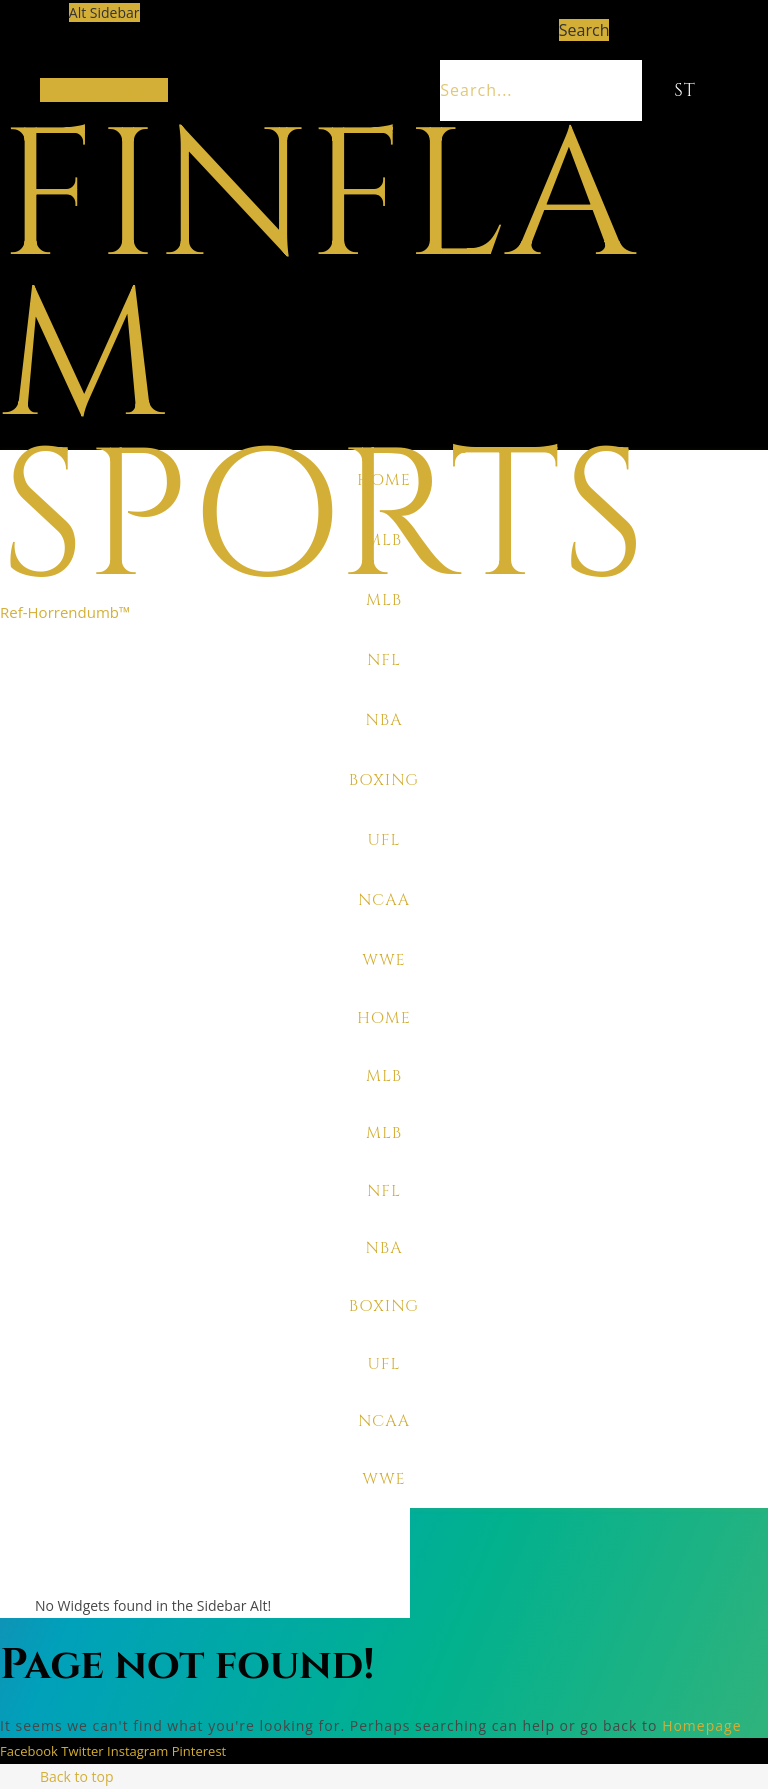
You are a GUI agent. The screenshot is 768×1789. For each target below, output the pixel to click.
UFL (383, 840)
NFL (384, 660)
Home (384, 480)
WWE (384, 960)
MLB (384, 540)
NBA (383, 720)
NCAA (384, 900)
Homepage (701, 1725)
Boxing (384, 780)
